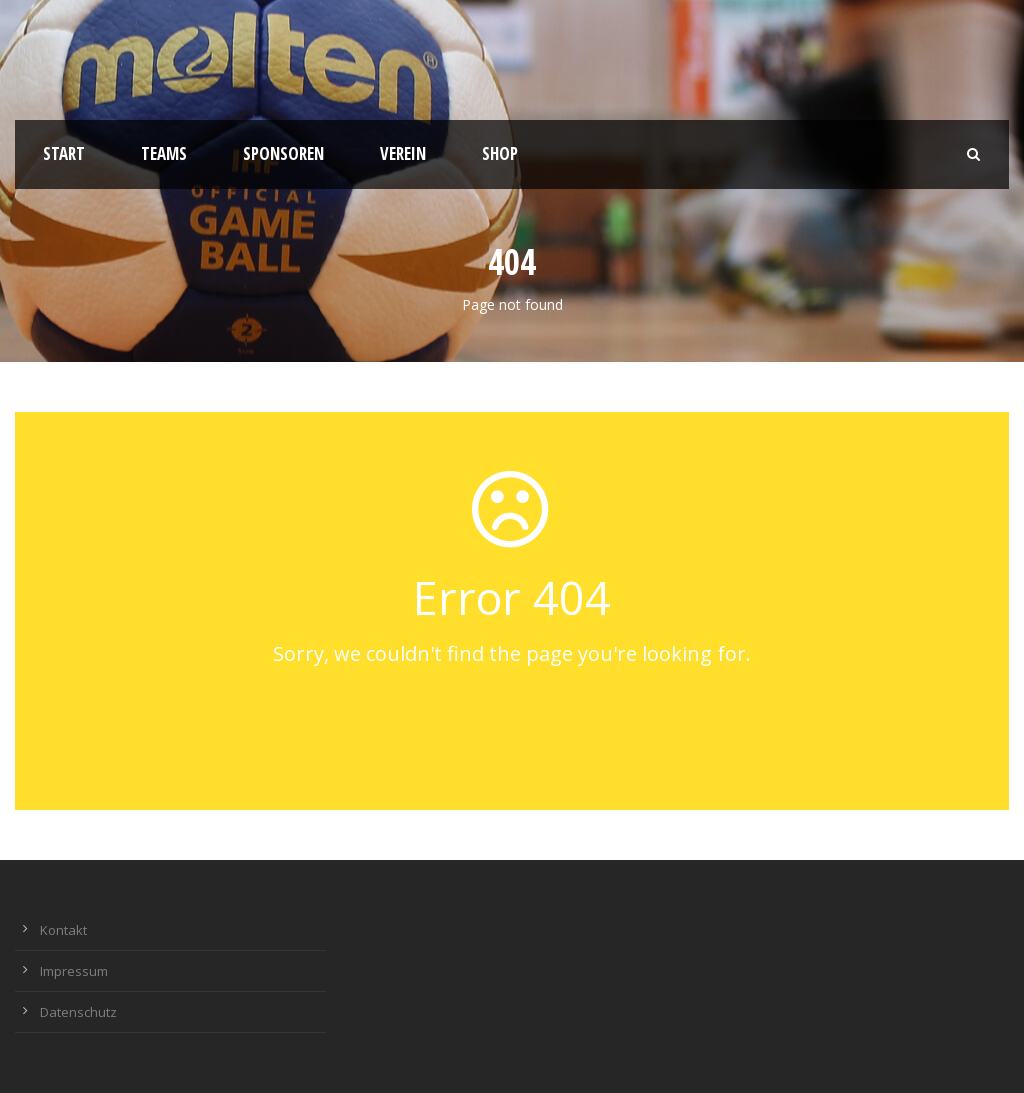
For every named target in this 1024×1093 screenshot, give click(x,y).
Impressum (74, 971)
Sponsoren (283, 153)
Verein (403, 153)
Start (64, 153)
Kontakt (63, 930)
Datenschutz (78, 1012)
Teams (164, 153)
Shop (500, 153)
